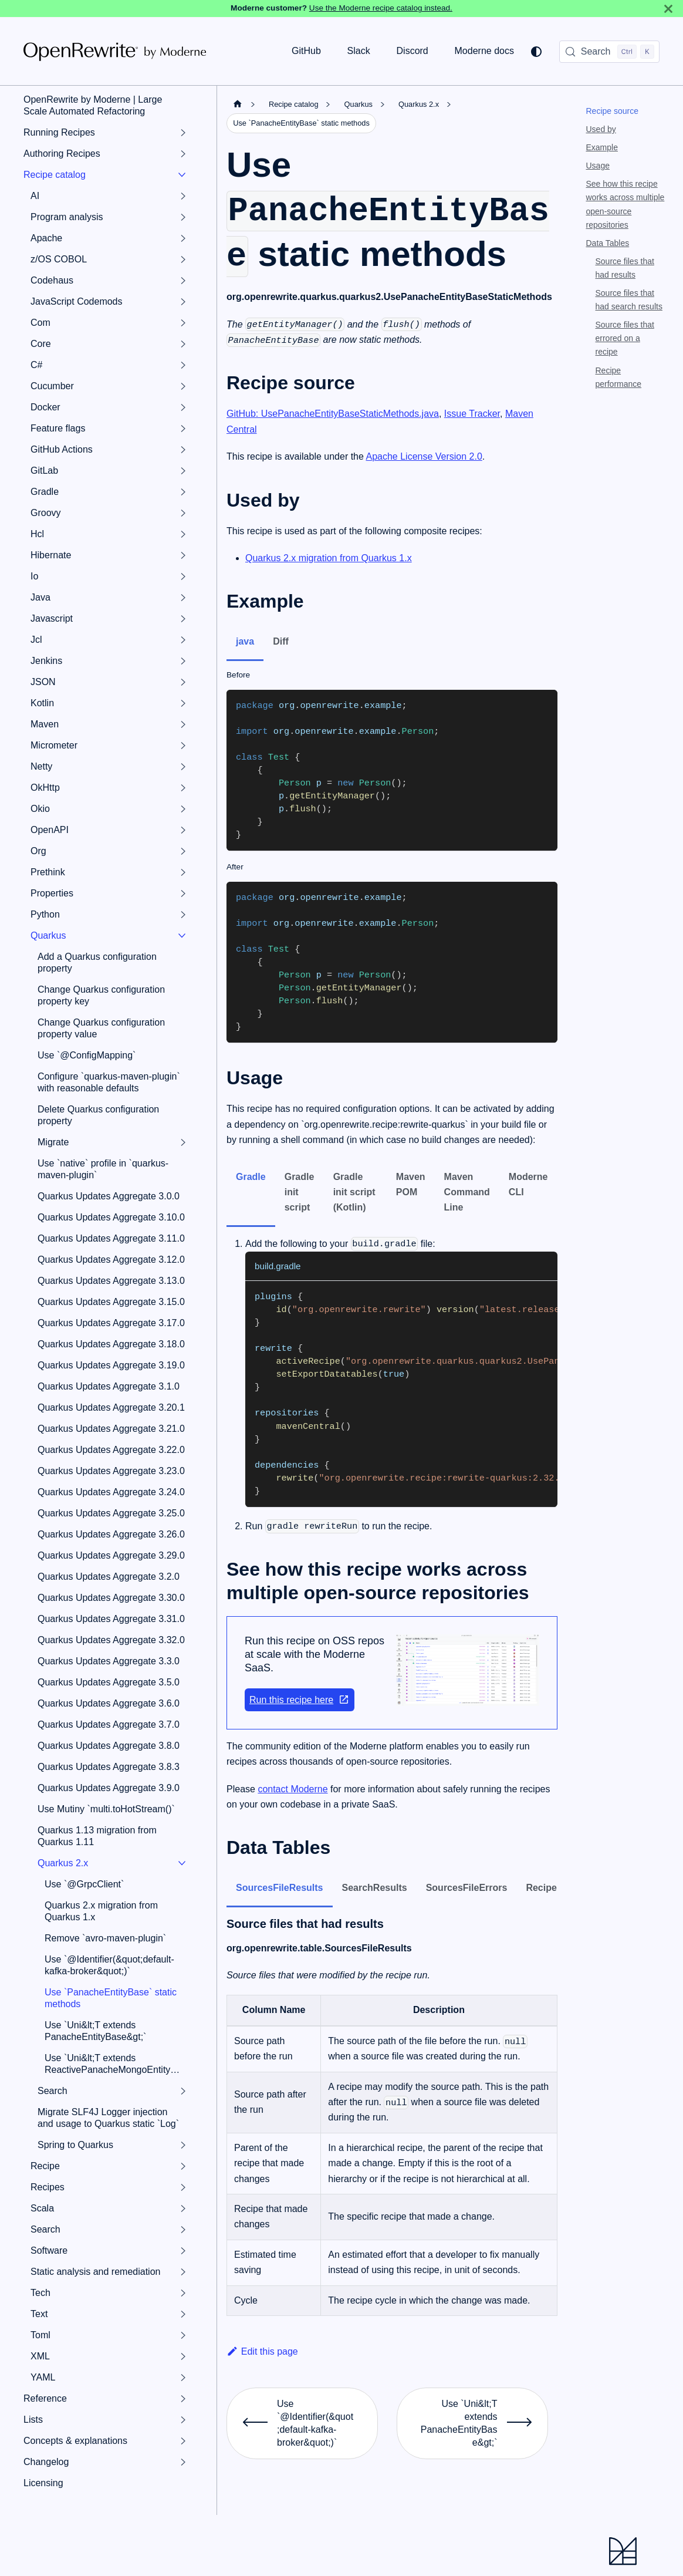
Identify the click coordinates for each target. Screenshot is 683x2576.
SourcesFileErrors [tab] (467, 1888)
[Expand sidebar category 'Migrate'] (183, 1142)
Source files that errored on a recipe (625, 338)
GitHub (306, 51)
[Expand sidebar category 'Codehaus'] (183, 280)
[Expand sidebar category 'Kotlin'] (183, 703)
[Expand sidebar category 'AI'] (183, 196)
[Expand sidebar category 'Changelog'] (183, 2462)
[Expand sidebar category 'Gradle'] (183, 492)
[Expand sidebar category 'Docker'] (183, 407)
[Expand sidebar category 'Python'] (183, 914)
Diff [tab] (281, 641)
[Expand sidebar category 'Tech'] (183, 2293)
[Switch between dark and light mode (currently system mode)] (536, 51)
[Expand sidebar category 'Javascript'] (183, 618)
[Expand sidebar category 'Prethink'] (183, 872)
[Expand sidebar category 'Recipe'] (183, 2166)
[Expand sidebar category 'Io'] (183, 576)
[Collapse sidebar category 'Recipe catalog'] (181, 175)
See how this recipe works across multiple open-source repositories (625, 204)
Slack (358, 51)
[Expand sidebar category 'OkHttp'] (183, 787)
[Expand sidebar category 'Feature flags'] (183, 428)
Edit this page (262, 2351)
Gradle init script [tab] (300, 1192)
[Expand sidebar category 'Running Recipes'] (183, 132)
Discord (412, 51)
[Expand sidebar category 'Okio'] (183, 809)
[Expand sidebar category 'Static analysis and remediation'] (183, 2272)
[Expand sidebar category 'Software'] (183, 2250)
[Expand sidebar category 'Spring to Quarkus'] (183, 2145)
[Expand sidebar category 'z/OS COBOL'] (183, 259)
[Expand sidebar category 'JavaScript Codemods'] (183, 301)
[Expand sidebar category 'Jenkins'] (183, 661)
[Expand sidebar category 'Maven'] (183, 724)
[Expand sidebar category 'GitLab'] (183, 470)
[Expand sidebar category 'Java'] (183, 597)
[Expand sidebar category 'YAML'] (183, 2377)
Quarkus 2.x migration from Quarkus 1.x (328, 558)
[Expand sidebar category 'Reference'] (183, 2398)
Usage (598, 165)
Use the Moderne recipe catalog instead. (380, 8)
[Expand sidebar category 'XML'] (183, 2356)
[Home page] (237, 104)
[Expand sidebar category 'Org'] (183, 851)
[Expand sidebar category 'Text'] (183, 2314)
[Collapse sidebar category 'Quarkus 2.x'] (181, 1863)
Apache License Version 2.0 (424, 456)
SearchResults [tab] (374, 1888)
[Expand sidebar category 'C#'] (183, 365)
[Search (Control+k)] (609, 52)
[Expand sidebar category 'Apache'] (183, 238)
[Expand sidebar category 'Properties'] (183, 893)
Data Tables (608, 243)
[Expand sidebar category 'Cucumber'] (183, 386)
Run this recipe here (299, 1699)
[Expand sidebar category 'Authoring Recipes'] (183, 153)
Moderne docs (484, 51)
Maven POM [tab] (410, 1184)
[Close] (668, 8)
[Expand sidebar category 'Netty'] (183, 766)
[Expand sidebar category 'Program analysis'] (183, 217)
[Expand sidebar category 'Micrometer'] (183, 745)
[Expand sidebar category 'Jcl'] (183, 639)
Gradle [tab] (251, 1177)
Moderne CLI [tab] (528, 1184)
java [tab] (245, 641)
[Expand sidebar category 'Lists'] (183, 2419)
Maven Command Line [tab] (467, 1192)
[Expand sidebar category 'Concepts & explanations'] (183, 2441)
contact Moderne (292, 1789)
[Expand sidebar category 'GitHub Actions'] (183, 449)
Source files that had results (625, 268)
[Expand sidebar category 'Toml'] (183, 2335)
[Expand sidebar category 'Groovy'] (183, 513)
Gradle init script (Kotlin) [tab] (354, 1192)
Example (602, 147)
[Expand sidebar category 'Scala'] (183, 2208)
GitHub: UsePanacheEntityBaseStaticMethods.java (332, 414)
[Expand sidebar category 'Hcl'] (183, 534)
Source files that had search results (629, 299)
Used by (601, 129)
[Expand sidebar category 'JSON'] (183, 682)
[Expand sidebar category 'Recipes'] (183, 2187)
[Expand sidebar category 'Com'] (183, 322)
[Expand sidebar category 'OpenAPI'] (183, 830)
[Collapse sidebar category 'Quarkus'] (181, 935)
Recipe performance (619, 377)
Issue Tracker (472, 414)
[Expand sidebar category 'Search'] (183, 2091)
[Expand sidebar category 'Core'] (183, 344)
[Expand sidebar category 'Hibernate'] (183, 555)
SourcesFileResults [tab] (279, 1888)
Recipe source (612, 111)
